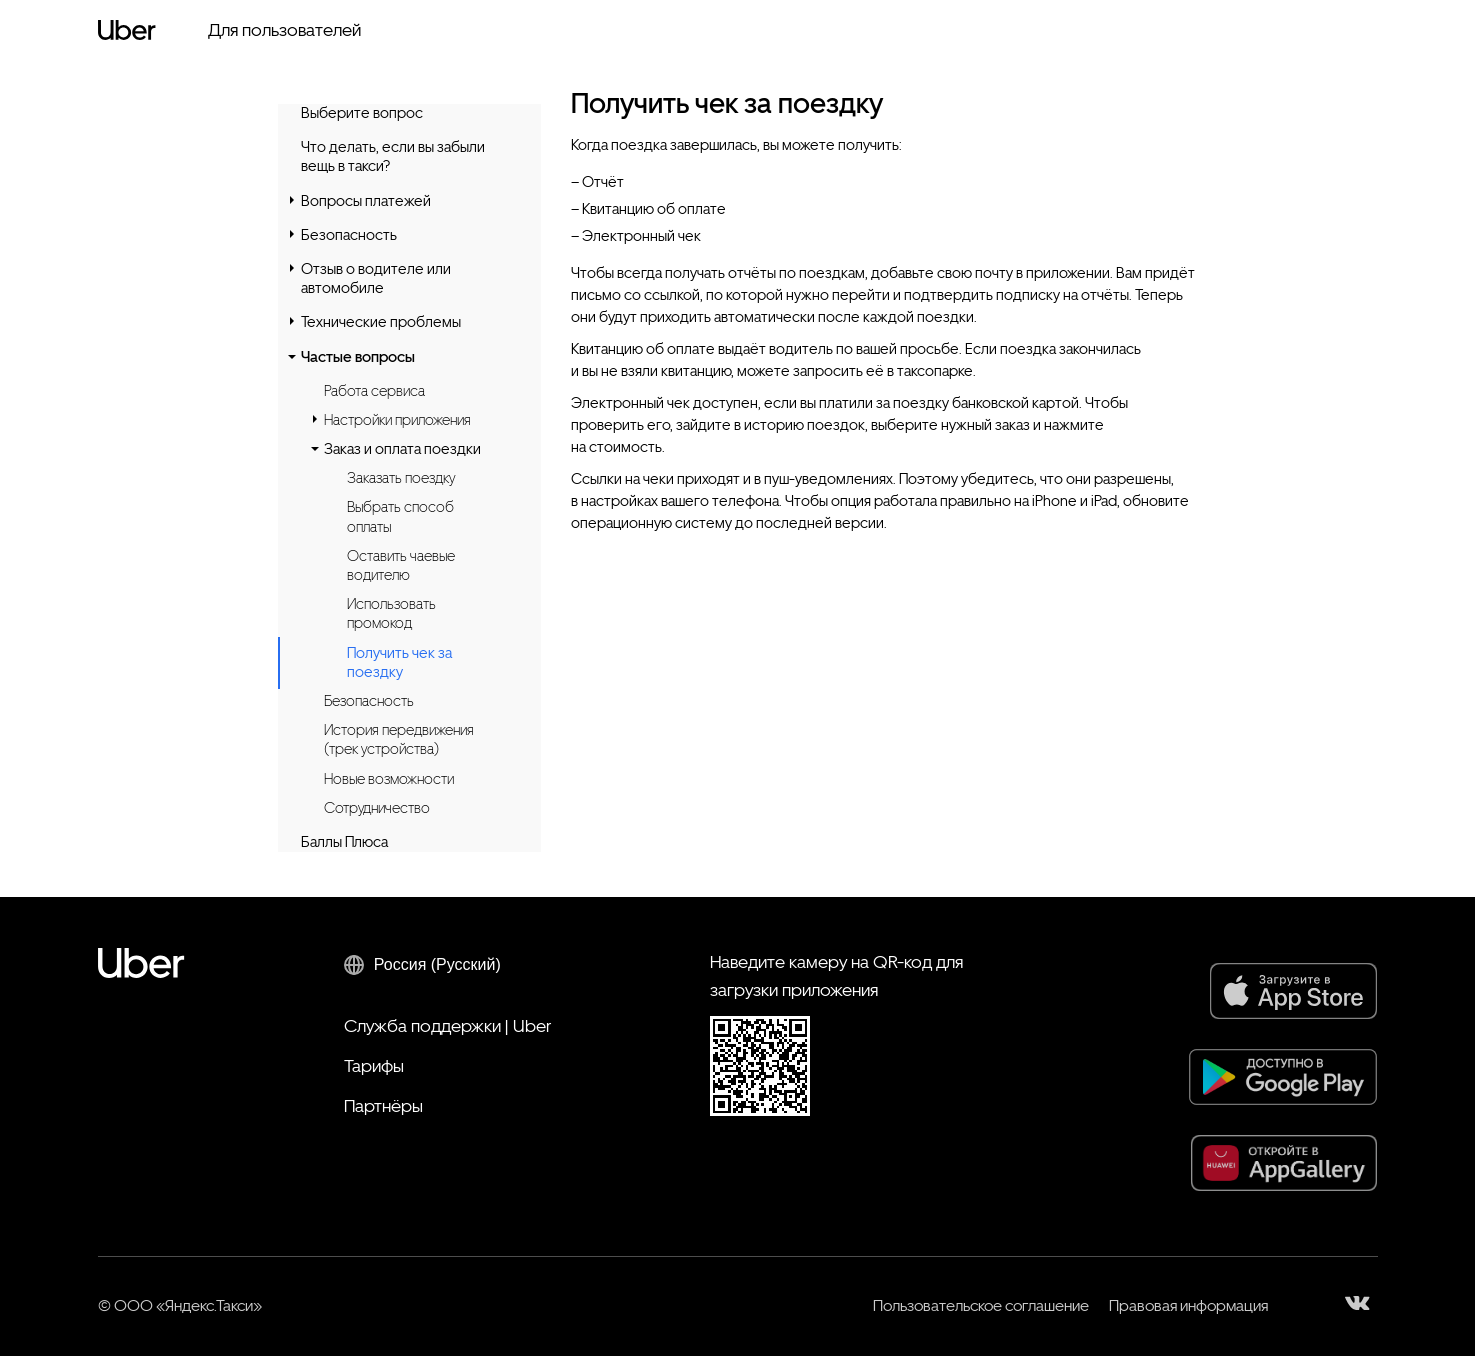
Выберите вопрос (362, 113)
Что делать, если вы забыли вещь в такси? (393, 156)
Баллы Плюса (344, 842)
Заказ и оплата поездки (402, 449)
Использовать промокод (391, 613)
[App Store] (1294, 991)
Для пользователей (284, 29)
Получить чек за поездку (399, 663)
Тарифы (374, 1065)
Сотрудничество (377, 808)
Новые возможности (389, 779)
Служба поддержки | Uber (447, 1025)
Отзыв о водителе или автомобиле (376, 278)
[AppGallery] (1284, 1163)
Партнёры (383, 1105)
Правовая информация (1188, 1305)
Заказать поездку (401, 478)
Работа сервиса (374, 391)
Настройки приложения (397, 420)
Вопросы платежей (366, 201)
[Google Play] (1283, 1077)
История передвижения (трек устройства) (399, 739)
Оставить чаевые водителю (401, 565)
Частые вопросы (358, 357)
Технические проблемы (381, 322)
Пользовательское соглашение (981, 1305)
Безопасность (349, 235)
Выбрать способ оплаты (400, 516)
